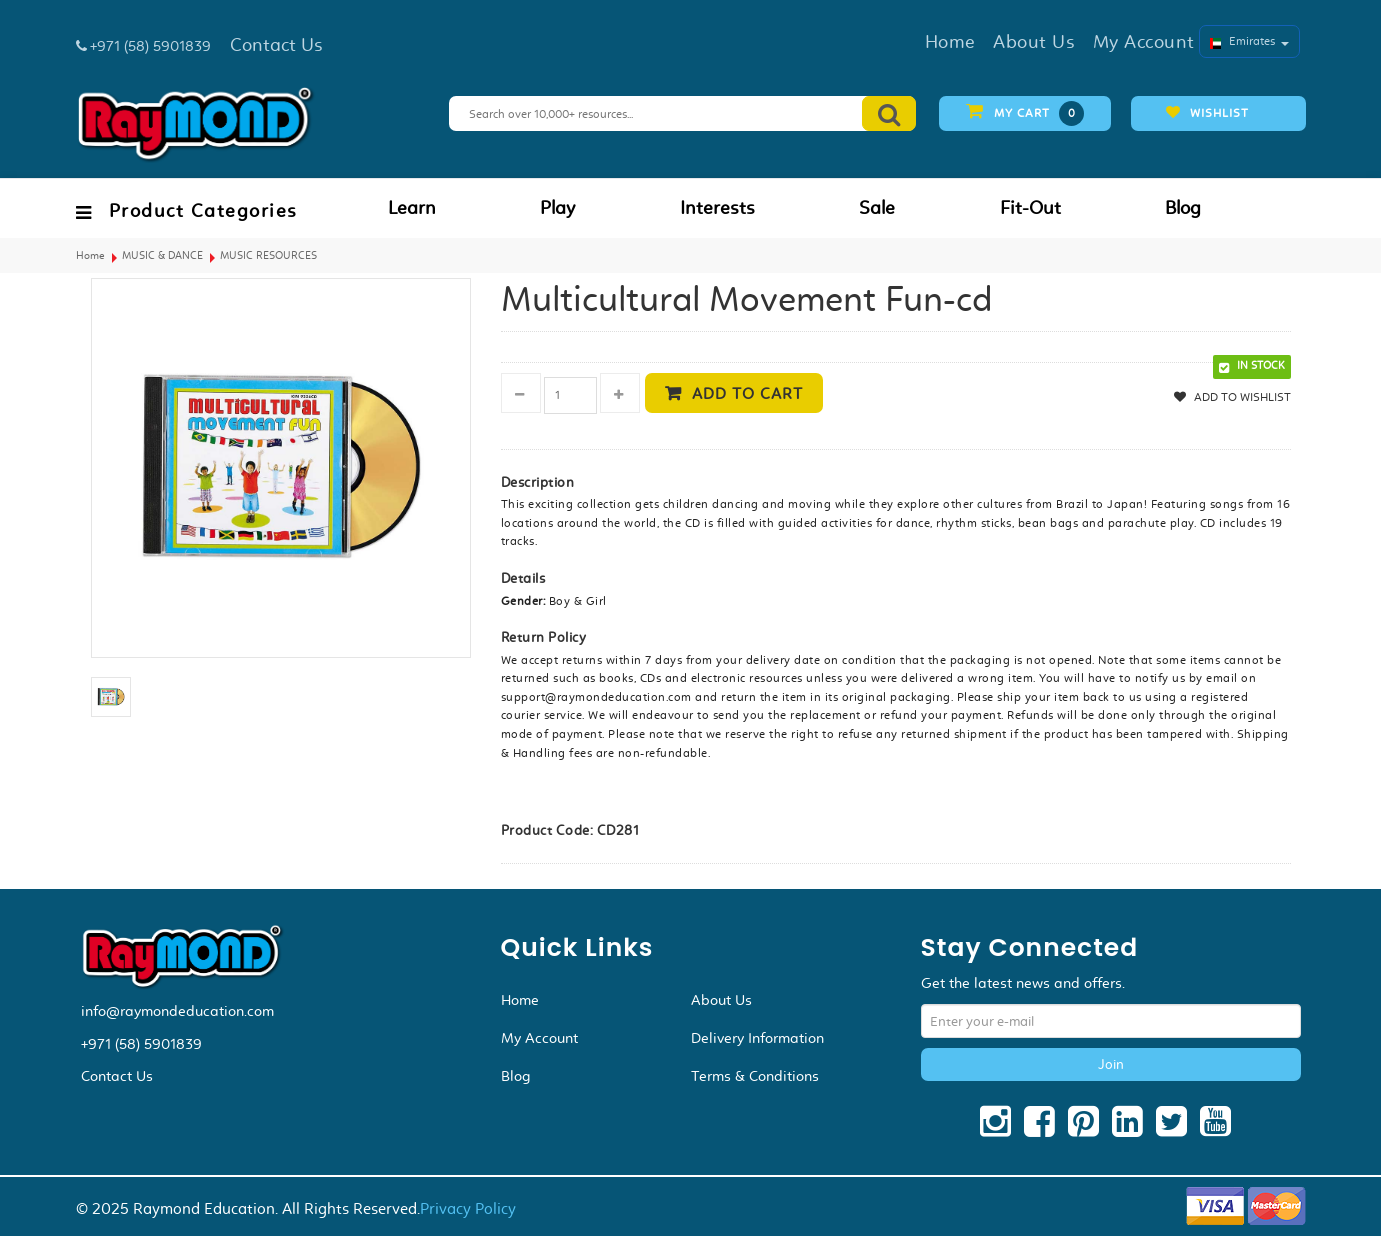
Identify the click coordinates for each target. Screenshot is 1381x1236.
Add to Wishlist (1241, 397)
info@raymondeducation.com (177, 1011)
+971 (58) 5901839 (141, 1044)
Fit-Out (1030, 208)
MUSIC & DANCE (162, 255)
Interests (717, 208)
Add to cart (747, 393)
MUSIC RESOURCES (268, 255)
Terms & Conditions (755, 1076)
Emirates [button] (1249, 41)
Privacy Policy (468, 1208)
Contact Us (117, 1076)
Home (90, 255)
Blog (1183, 208)
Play (557, 208)
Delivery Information (757, 1038)
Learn (412, 208)
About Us (721, 1000)
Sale (877, 208)
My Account (539, 1038)
